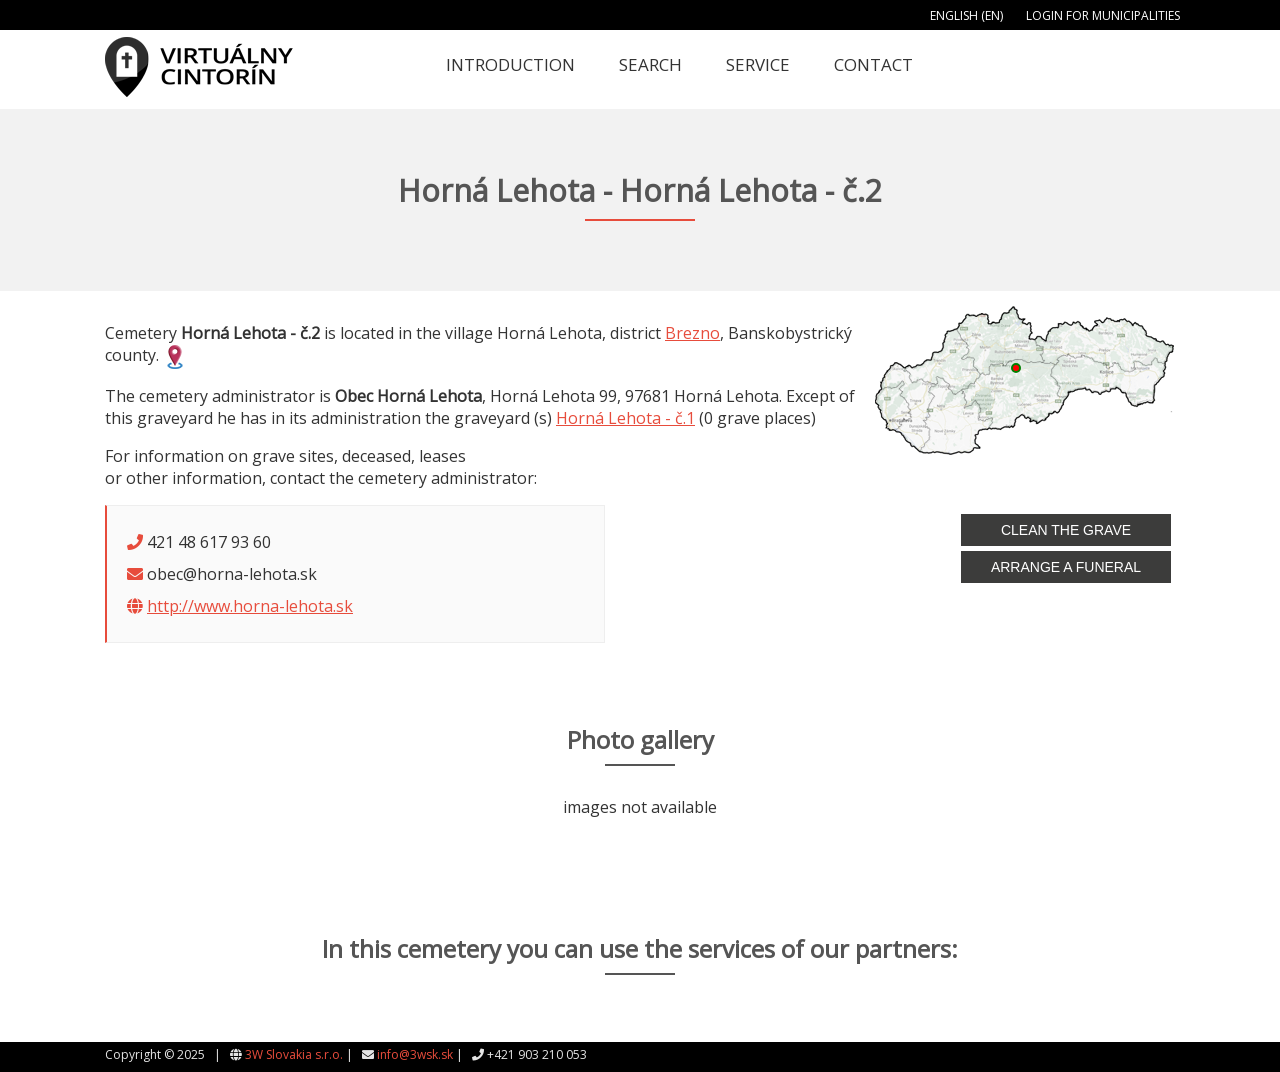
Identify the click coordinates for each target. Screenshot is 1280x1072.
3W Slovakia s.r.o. (294, 1054)
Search (650, 64)
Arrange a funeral (1066, 567)
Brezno (692, 333)
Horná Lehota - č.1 (625, 418)
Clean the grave (1066, 530)
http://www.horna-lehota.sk (250, 606)
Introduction (510, 64)
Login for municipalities (1103, 15)
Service (758, 64)
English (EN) (966, 15)
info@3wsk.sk (415, 1054)
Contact (873, 64)
